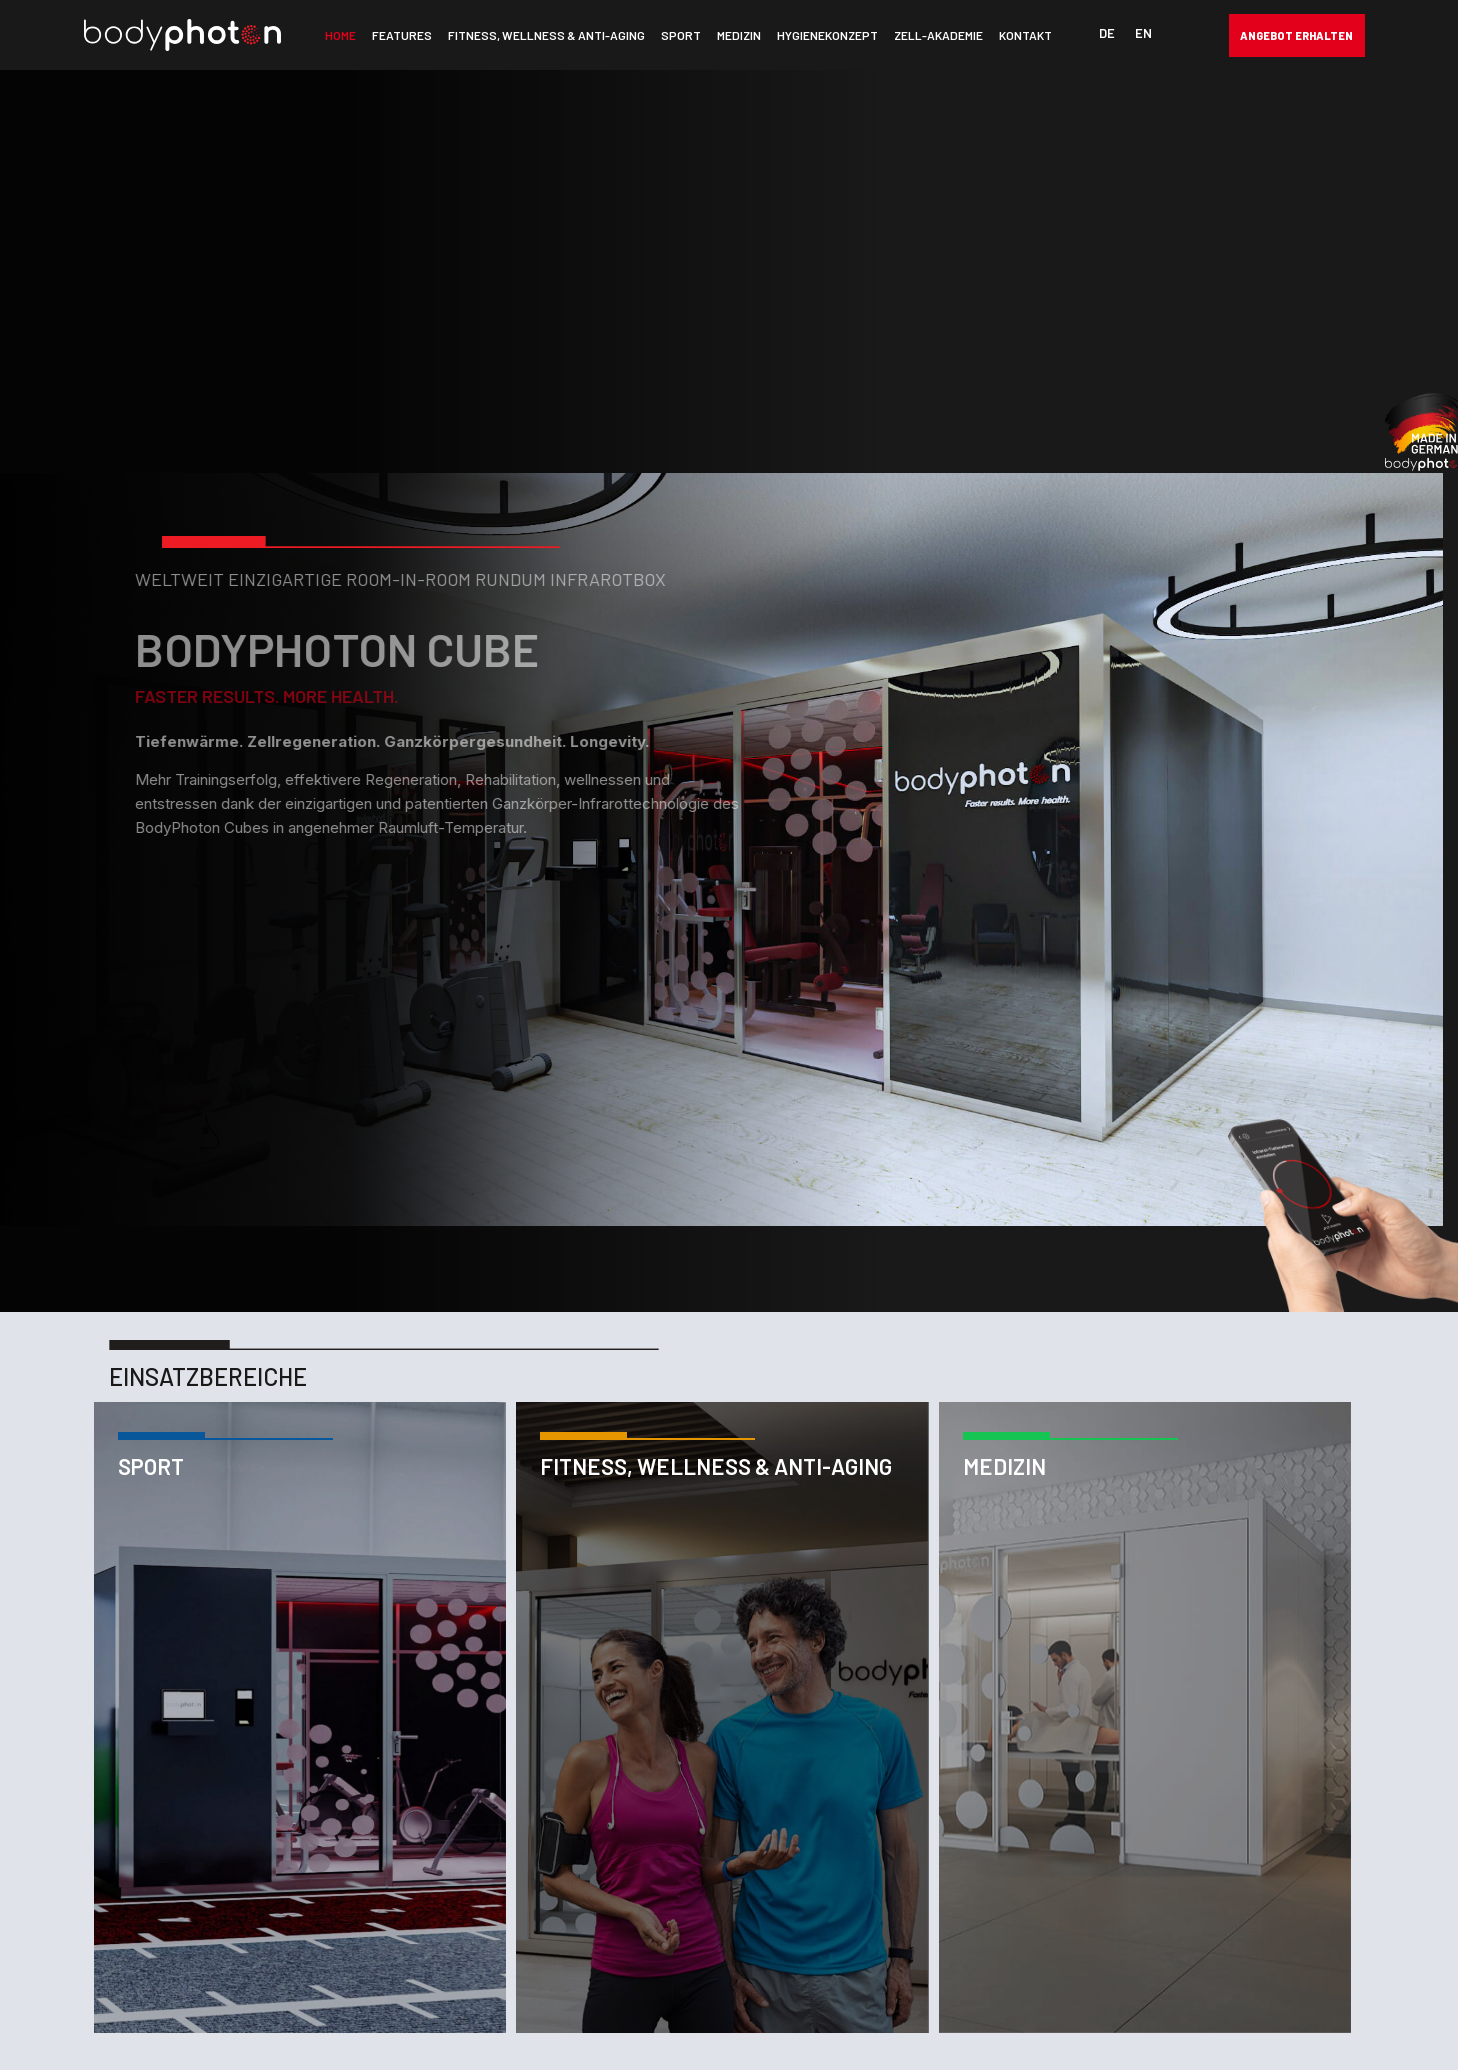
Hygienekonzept (827, 35)
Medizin (739, 35)
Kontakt (1025, 35)
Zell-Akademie (938, 35)
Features (402, 35)
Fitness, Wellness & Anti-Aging (546, 35)
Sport (681, 35)
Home (340, 35)
